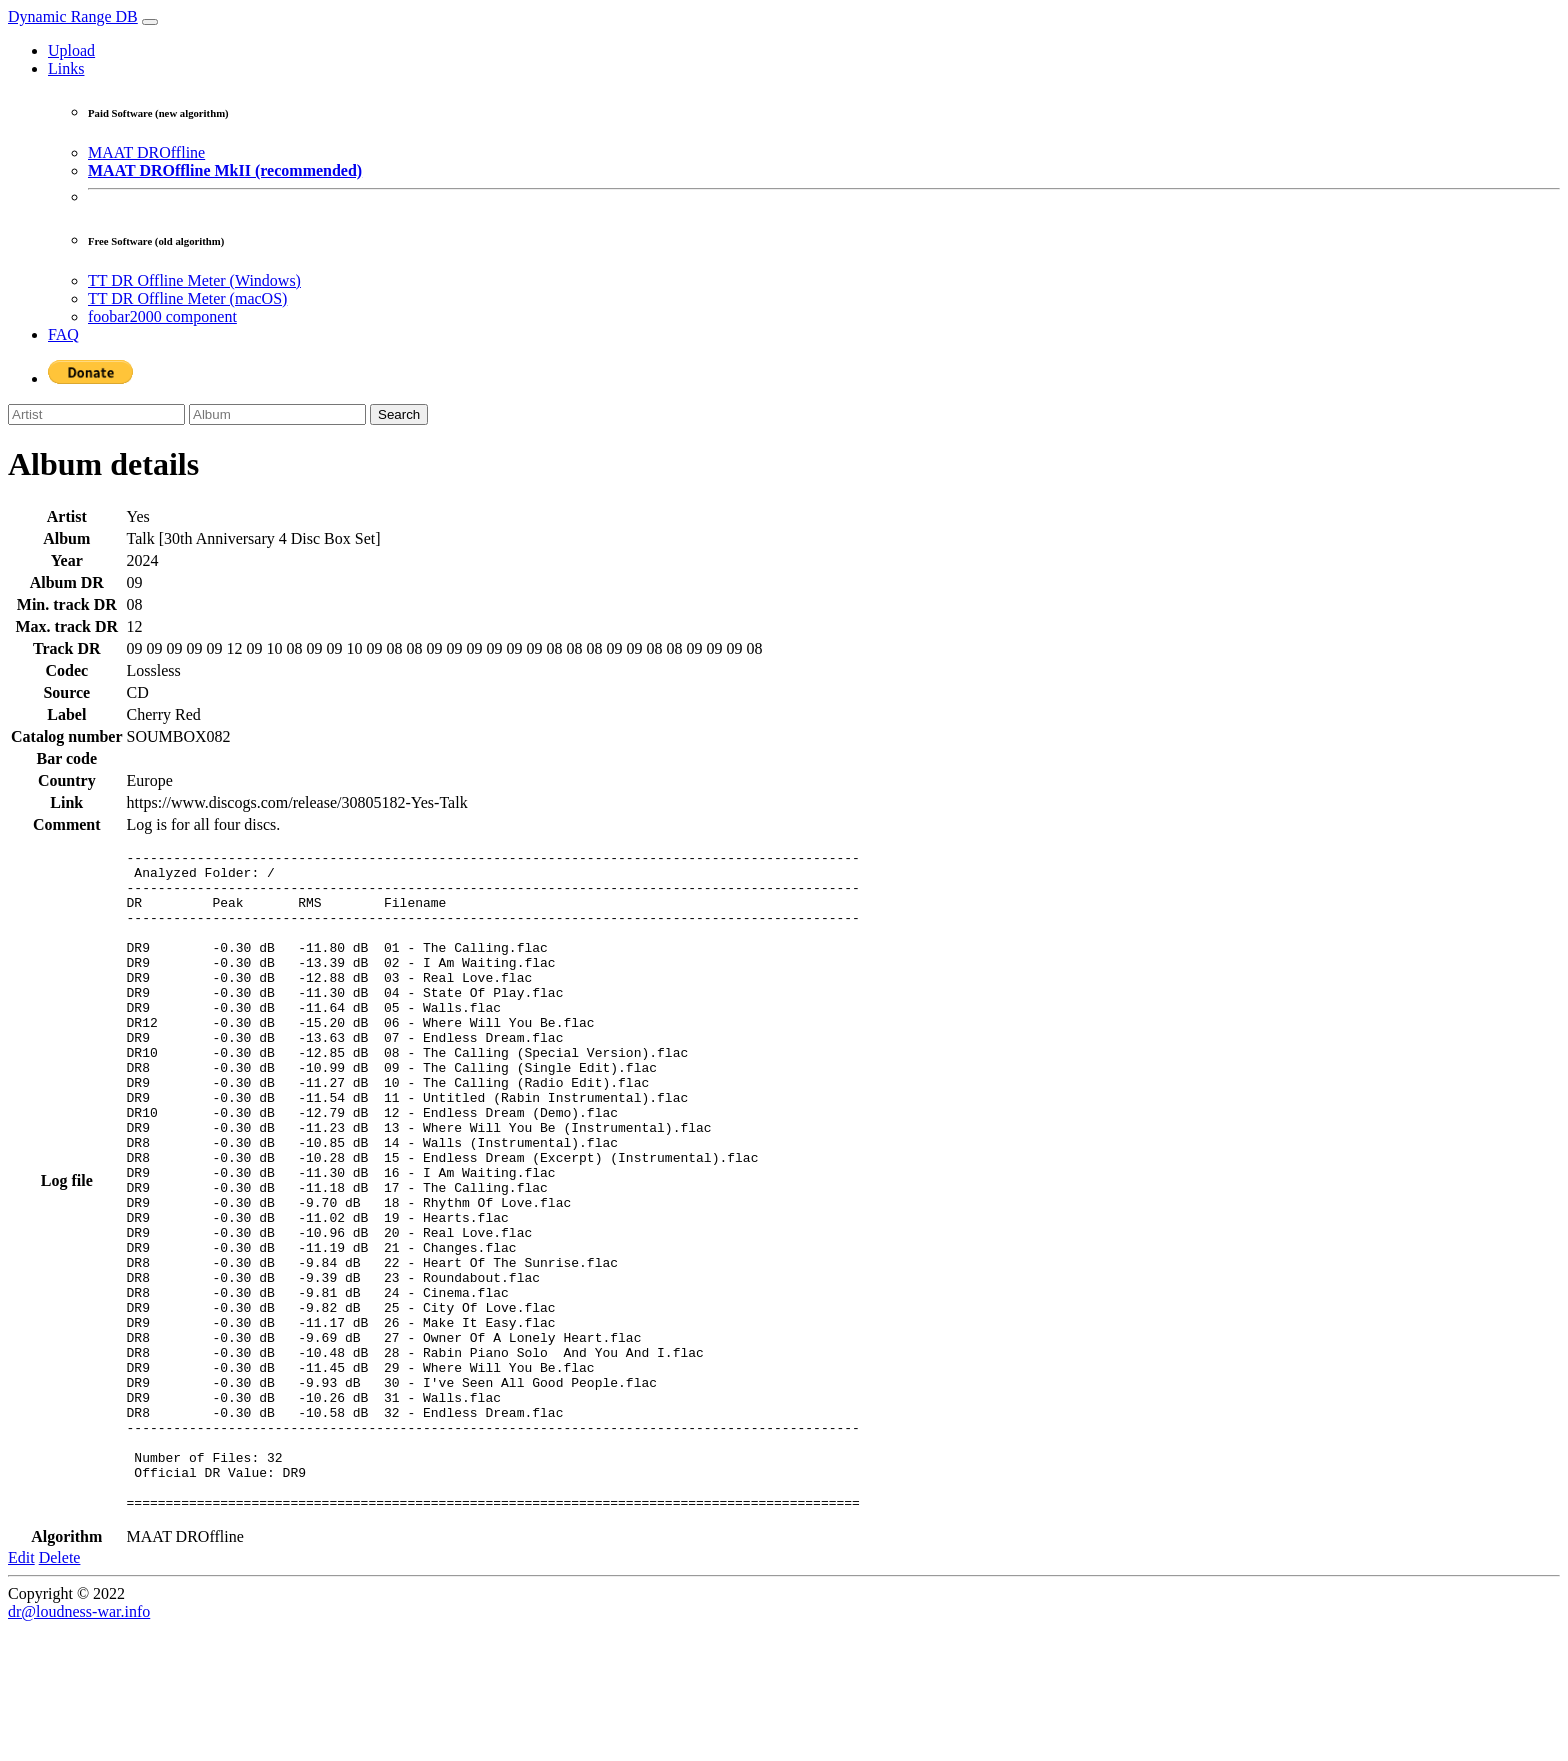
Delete (60, 1689)
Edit (21, 1689)
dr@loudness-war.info (79, 1743)
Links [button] (66, 68)
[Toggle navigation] (150, 22)
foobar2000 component (162, 316)
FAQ (63, 334)
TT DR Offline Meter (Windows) (194, 280)
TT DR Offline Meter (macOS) (187, 298)
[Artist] (96, 414)
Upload (71, 50)
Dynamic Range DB (73, 16)
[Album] (277, 414)
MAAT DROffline (146, 152)
